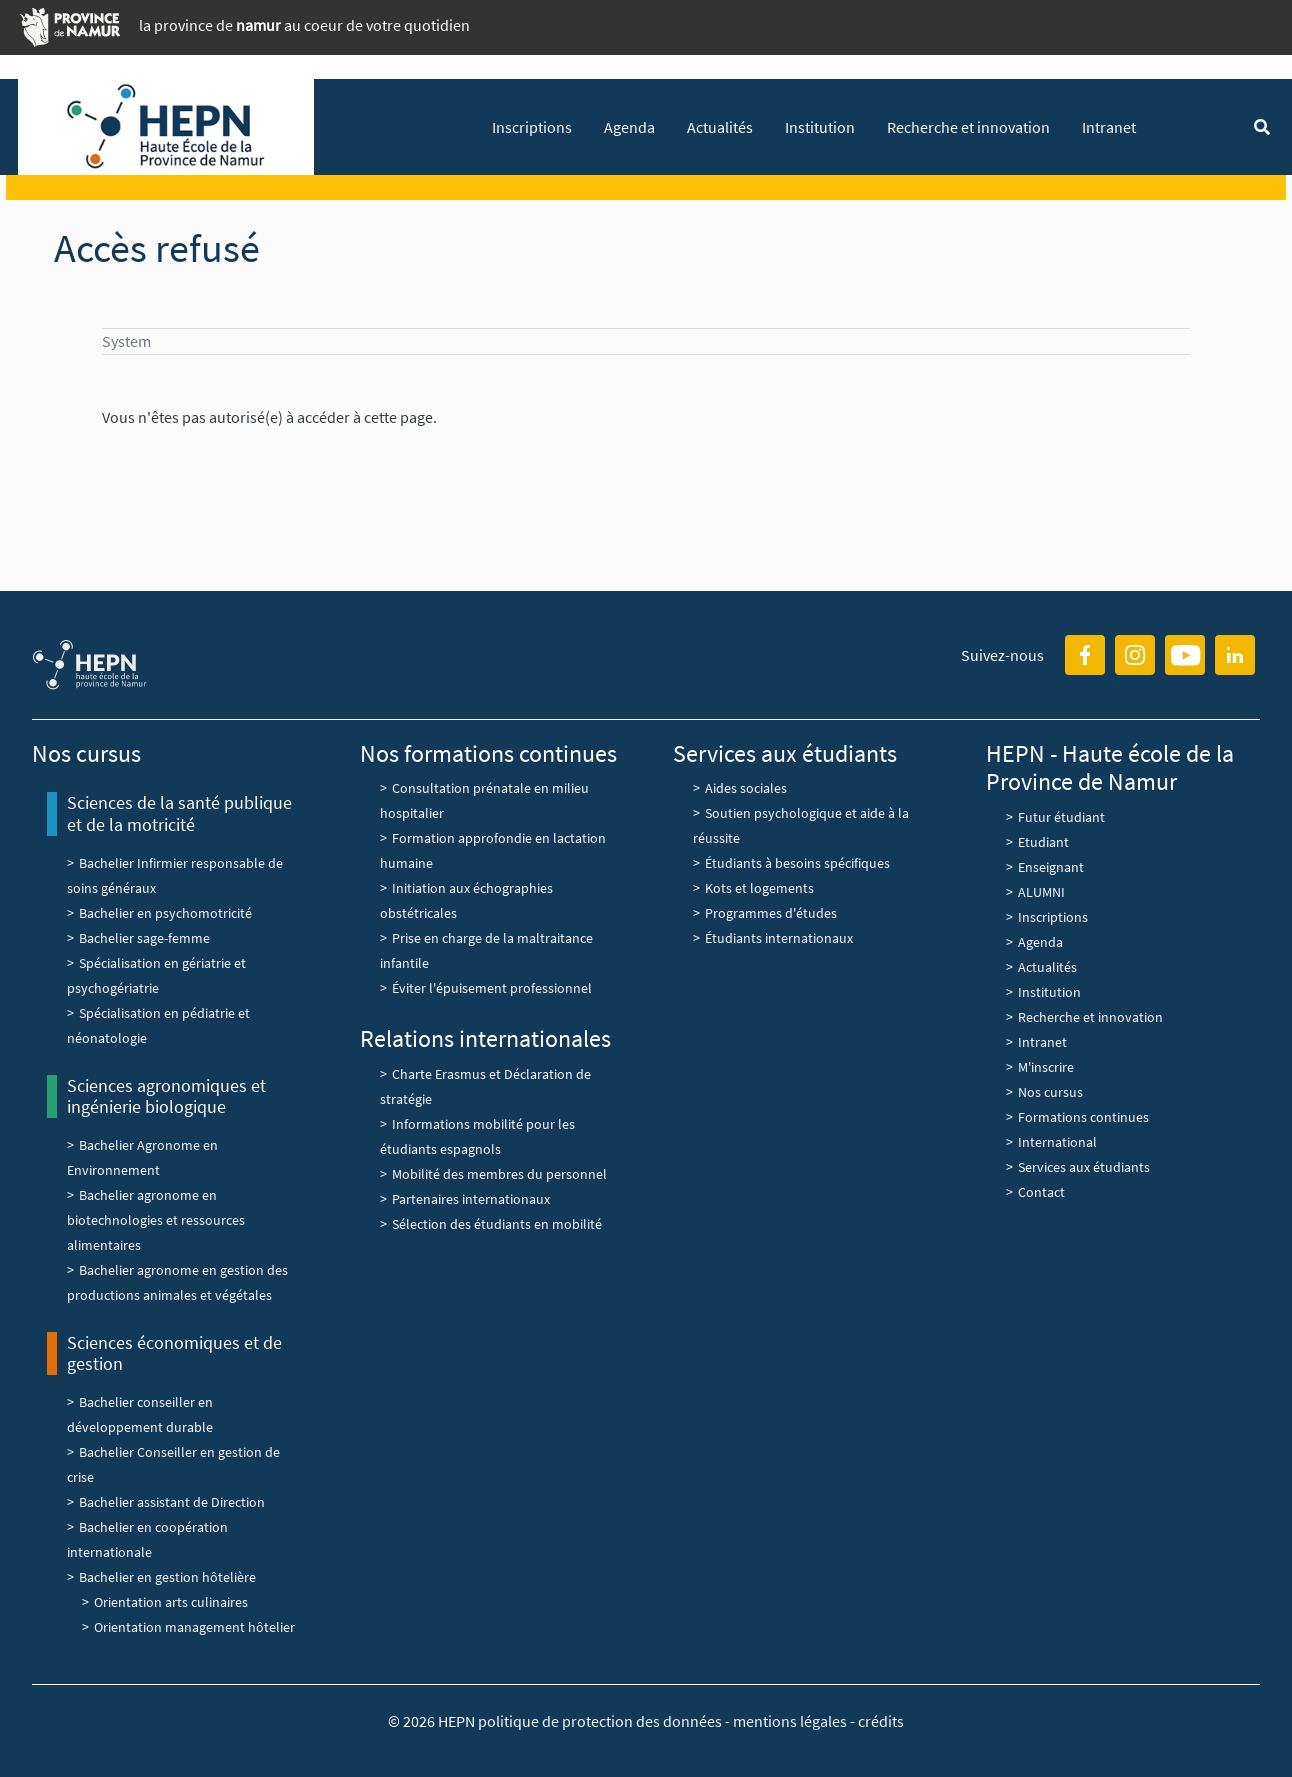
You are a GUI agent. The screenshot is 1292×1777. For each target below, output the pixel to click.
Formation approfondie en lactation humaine (493, 850)
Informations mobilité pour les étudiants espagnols (477, 1136)
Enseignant (1051, 867)
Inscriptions (532, 127)
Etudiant (1043, 842)
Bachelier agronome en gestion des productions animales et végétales (177, 1282)
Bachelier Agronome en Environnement (142, 1157)
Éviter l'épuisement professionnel (492, 988)
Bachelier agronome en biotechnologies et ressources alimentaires (156, 1220)
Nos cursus (1050, 1092)
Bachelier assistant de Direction (172, 1502)
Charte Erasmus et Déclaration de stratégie (485, 1086)
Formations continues (1083, 1117)
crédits (881, 1721)
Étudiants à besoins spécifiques (797, 863)
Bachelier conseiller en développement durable (140, 1414)
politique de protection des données (601, 1721)
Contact (1041, 1192)
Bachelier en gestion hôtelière (167, 1577)
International (1057, 1142)
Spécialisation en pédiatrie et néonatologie (158, 1025)
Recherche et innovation (968, 127)
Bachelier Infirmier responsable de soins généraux (175, 875)
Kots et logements (759, 888)
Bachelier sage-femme (144, 938)
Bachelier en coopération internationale (147, 1539)
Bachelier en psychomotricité (165, 913)
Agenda (629, 127)
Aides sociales (746, 788)
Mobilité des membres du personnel (499, 1174)
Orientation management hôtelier (194, 1627)
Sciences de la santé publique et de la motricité (179, 813)
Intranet (1109, 127)
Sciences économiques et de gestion (174, 1353)
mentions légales (790, 1721)
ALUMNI (1041, 892)
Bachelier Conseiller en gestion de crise (173, 1464)
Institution (820, 127)
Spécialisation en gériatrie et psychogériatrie (156, 975)
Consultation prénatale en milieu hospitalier (484, 800)
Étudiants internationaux (779, 938)
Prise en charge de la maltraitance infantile (486, 950)
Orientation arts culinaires (171, 1602)
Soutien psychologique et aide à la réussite (801, 825)
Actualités (720, 127)
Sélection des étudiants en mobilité (497, 1224)
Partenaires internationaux (471, 1199)
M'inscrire (1046, 1067)
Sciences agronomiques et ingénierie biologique (166, 1096)
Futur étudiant (1061, 817)
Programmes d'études (771, 913)
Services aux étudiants (1084, 1167)
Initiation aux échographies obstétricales (466, 900)
